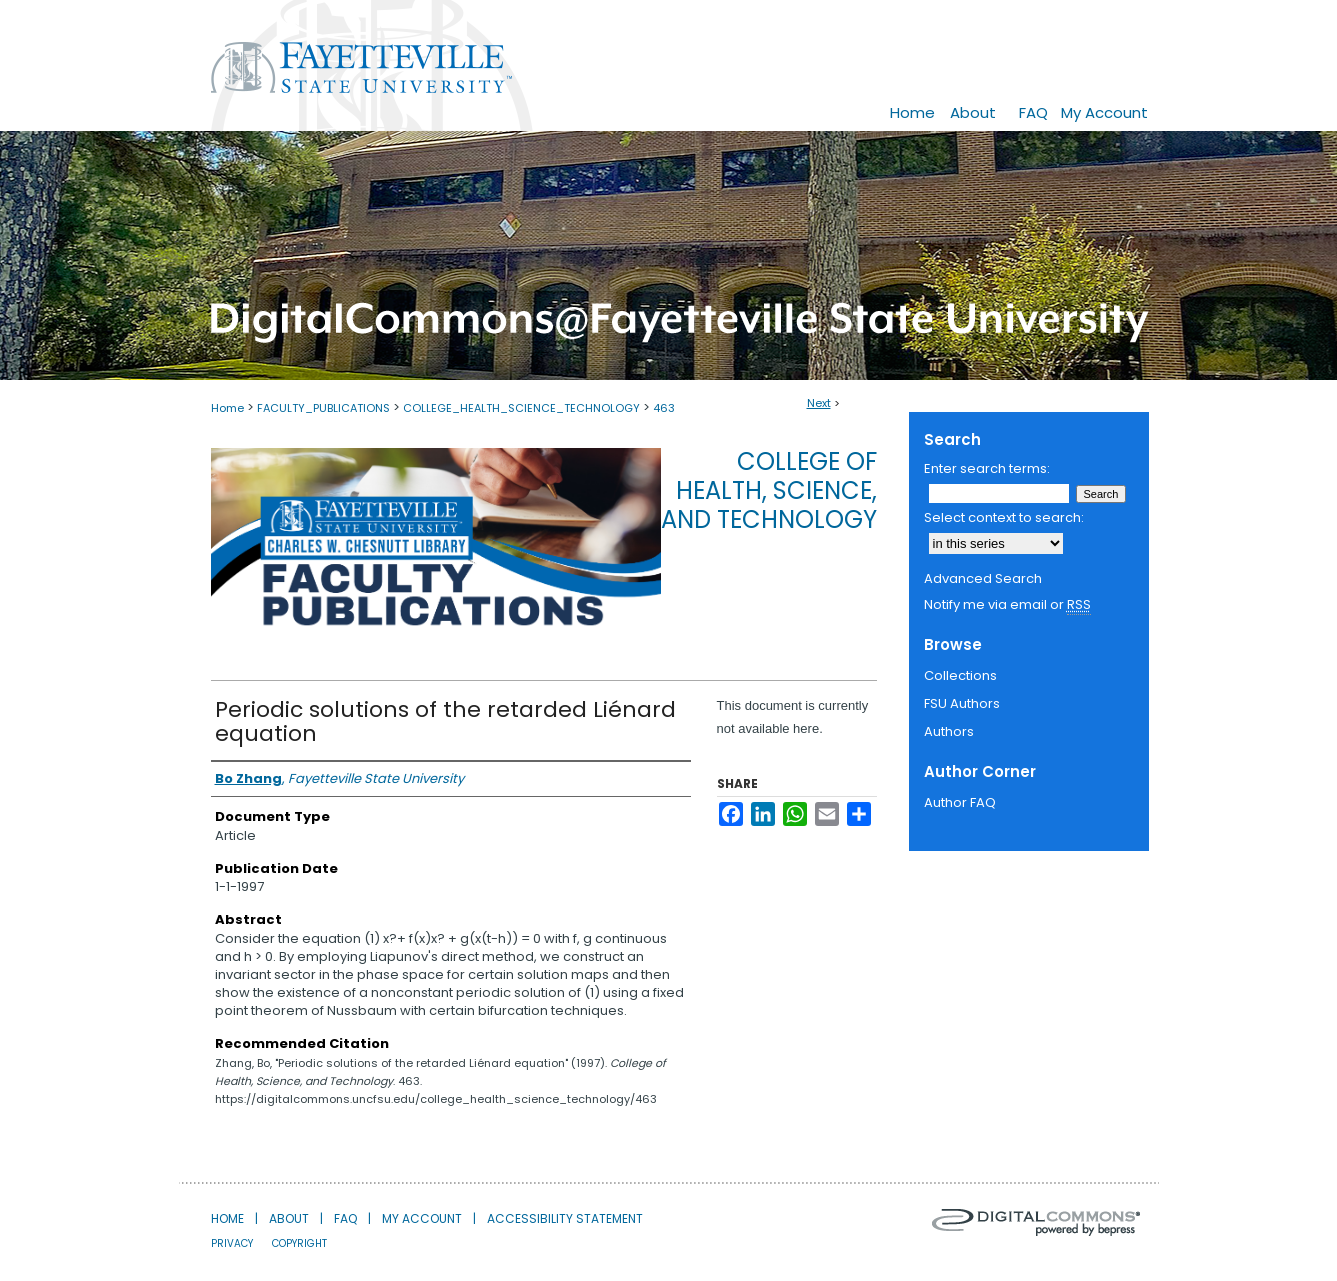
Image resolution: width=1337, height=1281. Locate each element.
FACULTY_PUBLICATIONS (323, 408)
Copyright (299, 1243)
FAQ (345, 1218)
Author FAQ (960, 802)
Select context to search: (1004, 517)
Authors (949, 731)
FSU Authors (962, 703)
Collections (960, 675)
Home (227, 408)
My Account (422, 1218)
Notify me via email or (1007, 605)
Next (819, 403)
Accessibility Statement (565, 1218)
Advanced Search (983, 578)
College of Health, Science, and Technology (769, 490)
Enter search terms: (987, 468)
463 (664, 408)
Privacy (232, 1243)
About (289, 1218)
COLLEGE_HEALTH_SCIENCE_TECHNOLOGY (521, 408)
